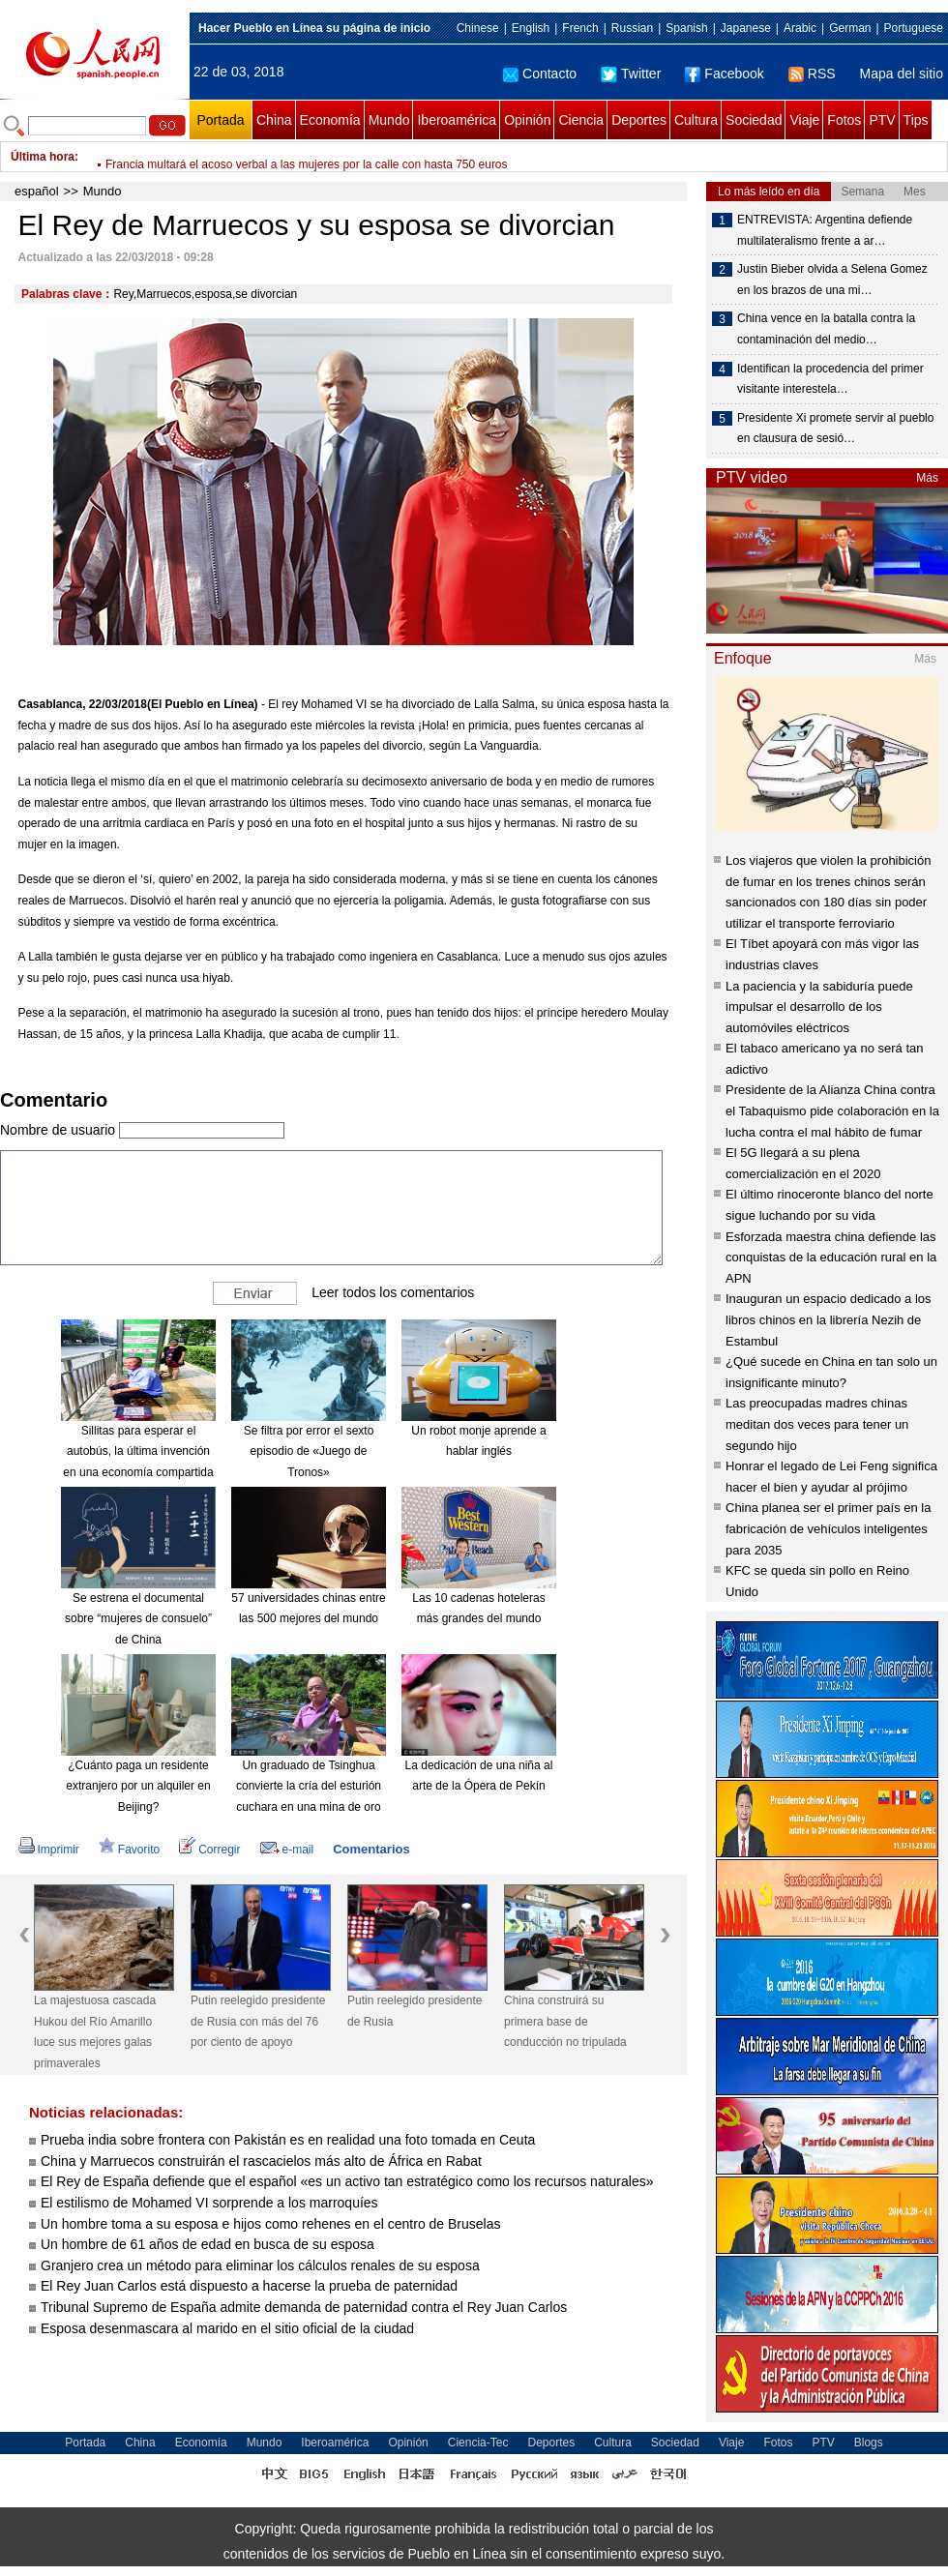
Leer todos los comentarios (392, 1291)
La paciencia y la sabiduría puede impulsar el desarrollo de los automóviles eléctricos (819, 1007)
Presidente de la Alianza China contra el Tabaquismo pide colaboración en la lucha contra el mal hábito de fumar (832, 1110)
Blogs (868, 2442)
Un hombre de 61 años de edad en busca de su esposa (209, 2244)
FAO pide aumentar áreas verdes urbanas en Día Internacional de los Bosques (308, 156)
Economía (330, 120)
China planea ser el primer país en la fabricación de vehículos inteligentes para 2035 (828, 1528)
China (274, 120)
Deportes (639, 120)
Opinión (527, 120)
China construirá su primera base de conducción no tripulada (565, 2021)
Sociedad (754, 120)
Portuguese (913, 28)
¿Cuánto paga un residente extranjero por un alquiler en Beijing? (138, 1786)
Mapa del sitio (901, 73)
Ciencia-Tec (478, 2442)
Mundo (389, 120)
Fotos (844, 120)
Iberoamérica (456, 120)
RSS (812, 73)
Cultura (696, 120)
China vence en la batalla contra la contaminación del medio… (826, 328)
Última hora (42, 156)
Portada (220, 120)
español (37, 191)
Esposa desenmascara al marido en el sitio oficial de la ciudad (227, 2328)
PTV (882, 120)
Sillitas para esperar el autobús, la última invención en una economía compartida (138, 1451)
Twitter (631, 73)
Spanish (686, 28)
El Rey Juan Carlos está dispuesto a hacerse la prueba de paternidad (249, 2286)
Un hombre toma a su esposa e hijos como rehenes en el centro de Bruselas (271, 2224)
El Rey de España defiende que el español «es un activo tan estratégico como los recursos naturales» (347, 2181)
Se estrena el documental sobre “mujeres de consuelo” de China (138, 1618)
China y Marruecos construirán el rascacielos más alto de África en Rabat (261, 2161)
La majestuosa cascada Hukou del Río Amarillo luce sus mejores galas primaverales (95, 2032)
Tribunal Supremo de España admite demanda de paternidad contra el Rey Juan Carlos (304, 2307)
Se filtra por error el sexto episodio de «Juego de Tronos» (309, 1451)
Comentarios (371, 1849)
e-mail (287, 1849)
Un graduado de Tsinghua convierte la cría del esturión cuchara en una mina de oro (308, 1786)
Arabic (800, 28)
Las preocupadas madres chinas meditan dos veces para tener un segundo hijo (817, 1424)
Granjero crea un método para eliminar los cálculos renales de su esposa (260, 2265)
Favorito (129, 1849)
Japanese (746, 28)
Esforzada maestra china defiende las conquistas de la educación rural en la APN (831, 1257)
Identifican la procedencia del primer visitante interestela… (830, 379)
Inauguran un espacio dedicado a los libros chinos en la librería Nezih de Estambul (829, 1319)
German (850, 28)
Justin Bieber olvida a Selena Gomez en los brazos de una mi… (832, 279)
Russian (632, 28)
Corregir (209, 1849)
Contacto (540, 73)
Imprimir (48, 1849)
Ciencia (581, 120)
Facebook (724, 73)
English (530, 28)
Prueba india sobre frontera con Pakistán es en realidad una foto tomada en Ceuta (290, 2139)
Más (927, 478)
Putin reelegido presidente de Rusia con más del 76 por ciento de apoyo (258, 2021)
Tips (916, 120)
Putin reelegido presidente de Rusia (414, 2011)
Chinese (478, 28)
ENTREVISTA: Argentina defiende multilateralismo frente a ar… (824, 230)
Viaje (804, 120)
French (580, 28)
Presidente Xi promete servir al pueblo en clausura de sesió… (835, 428)
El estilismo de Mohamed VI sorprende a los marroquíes (209, 2202)
